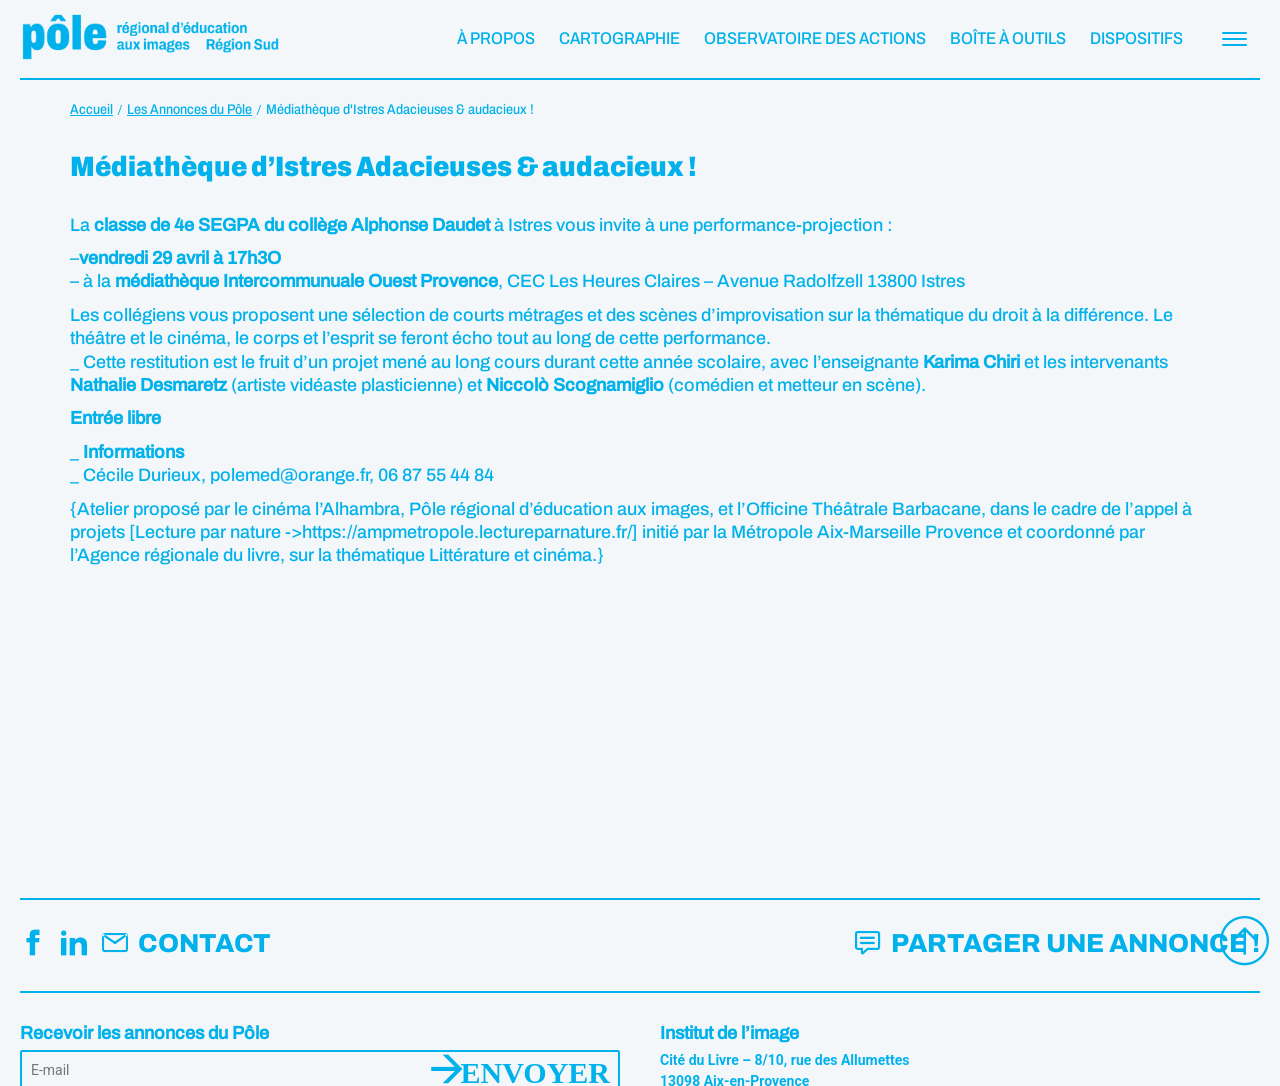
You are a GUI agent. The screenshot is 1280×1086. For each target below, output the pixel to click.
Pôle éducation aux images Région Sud (150, 39)
